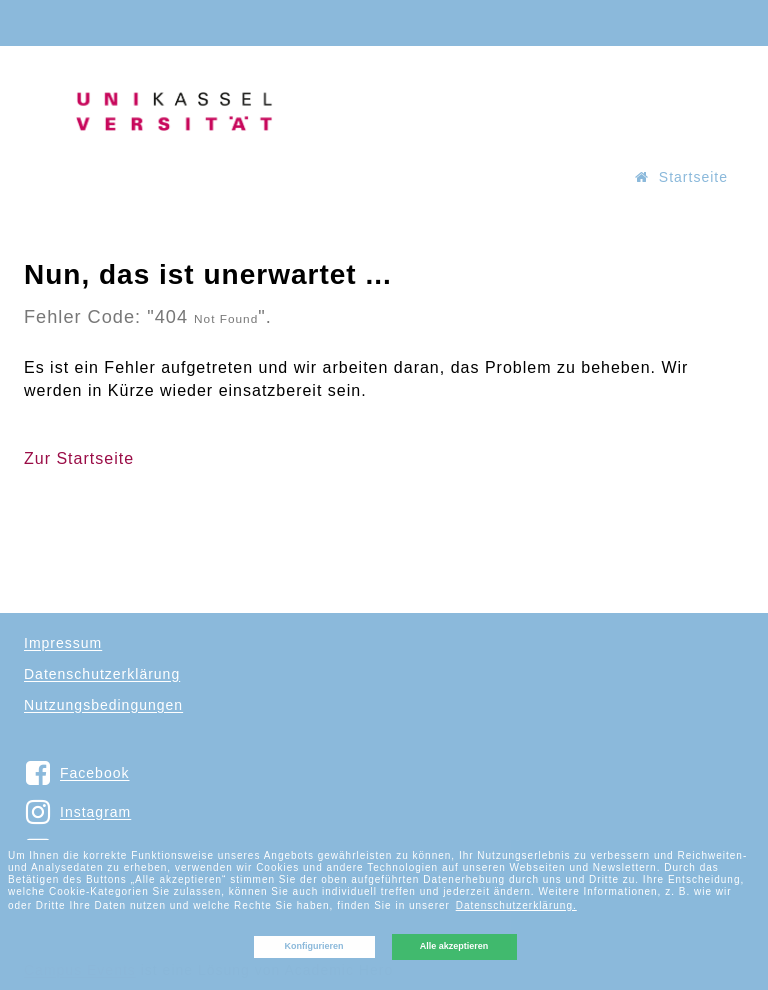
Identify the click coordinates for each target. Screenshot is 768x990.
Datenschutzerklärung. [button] (516, 905)
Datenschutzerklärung (102, 674)
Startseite (681, 177)
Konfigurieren (313, 946)
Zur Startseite (79, 458)
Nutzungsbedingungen (103, 705)
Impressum (63, 643)
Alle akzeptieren (454, 946)
